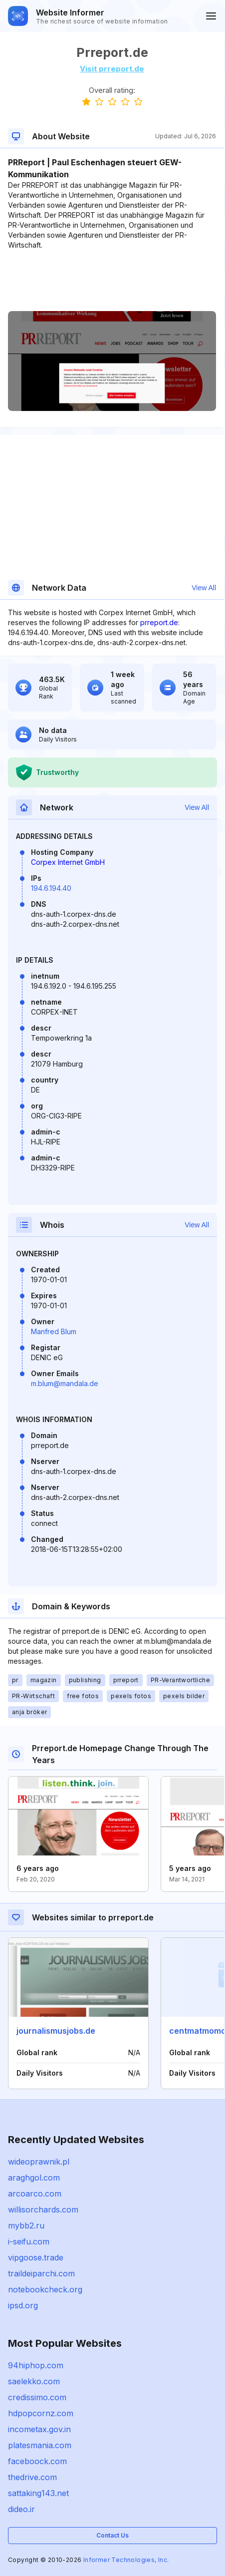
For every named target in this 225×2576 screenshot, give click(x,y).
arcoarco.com (34, 2194)
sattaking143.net (38, 2493)
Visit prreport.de (112, 68)
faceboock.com (37, 2461)
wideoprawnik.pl (38, 2162)
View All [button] (204, 588)
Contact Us (112, 2535)
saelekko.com (34, 2381)
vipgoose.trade (35, 2257)
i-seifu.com (28, 2241)
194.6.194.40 (51, 888)
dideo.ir (21, 2509)
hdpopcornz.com (40, 2413)
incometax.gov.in (39, 2429)
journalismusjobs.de (55, 2031)
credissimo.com (37, 2397)
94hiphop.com (35, 2365)
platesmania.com (39, 2445)
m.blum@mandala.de (64, 1383)
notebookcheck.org (45, 2289)
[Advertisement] (112, 281)
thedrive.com (32, 2477)
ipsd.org (23, 2305)
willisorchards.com (43, 2209)
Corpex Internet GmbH (68, 862)
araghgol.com (34, 2178)
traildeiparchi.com (41, 2273)
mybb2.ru (26, 2225)
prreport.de (159, 622)
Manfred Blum (53, 1331)
